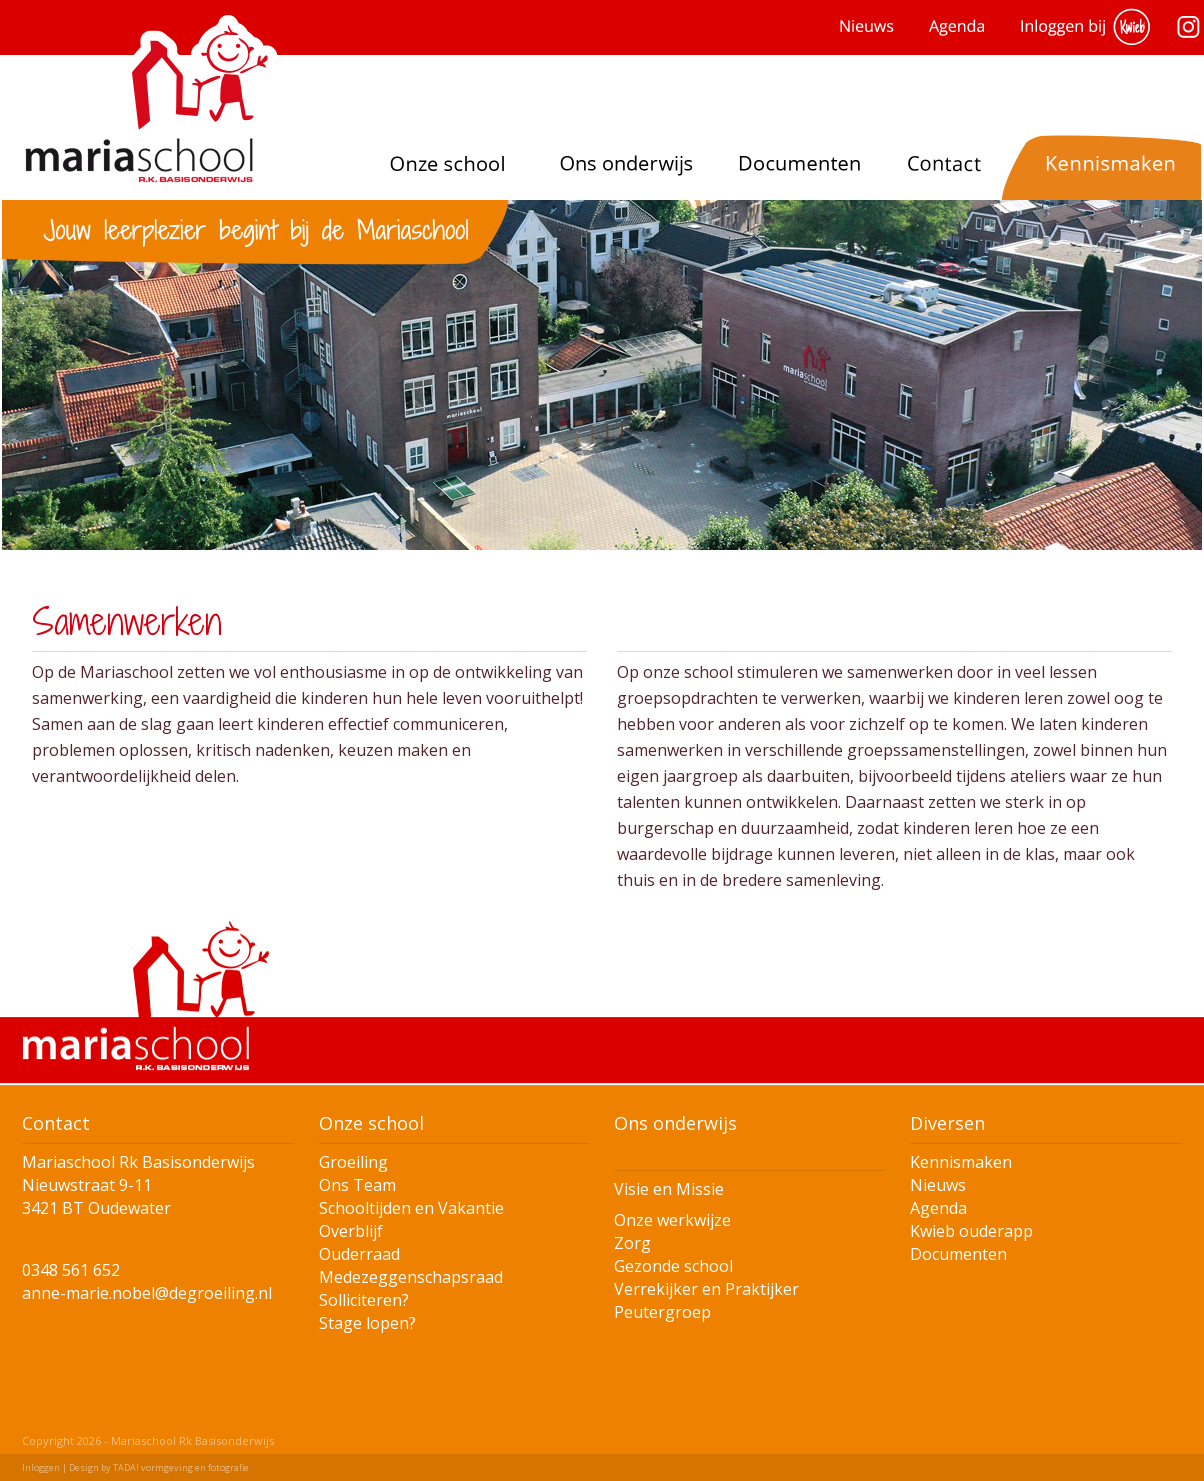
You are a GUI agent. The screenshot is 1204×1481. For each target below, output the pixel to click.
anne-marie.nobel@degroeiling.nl (147, 1293)
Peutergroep (662, 1312)
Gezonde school (673, 1266)
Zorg (632, 1243)
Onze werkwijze (672, 1220)
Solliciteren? (364, 1300)
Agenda (938, 1208)
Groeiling (353, 1162)
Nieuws (938, 1185)
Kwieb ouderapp (971, 1231)
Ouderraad (359, 1254)
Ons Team (357, 1185)
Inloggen (41, 1467)
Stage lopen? (367, 1323)
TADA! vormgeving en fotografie (181, 1467)
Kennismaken (961, 1162)
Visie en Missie (669, 1189)
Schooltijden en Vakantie (411, 1208)
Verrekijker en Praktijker (706, 1289)
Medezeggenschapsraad (411, 1277)
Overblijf (351, 1231)
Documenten (958, 1254)
